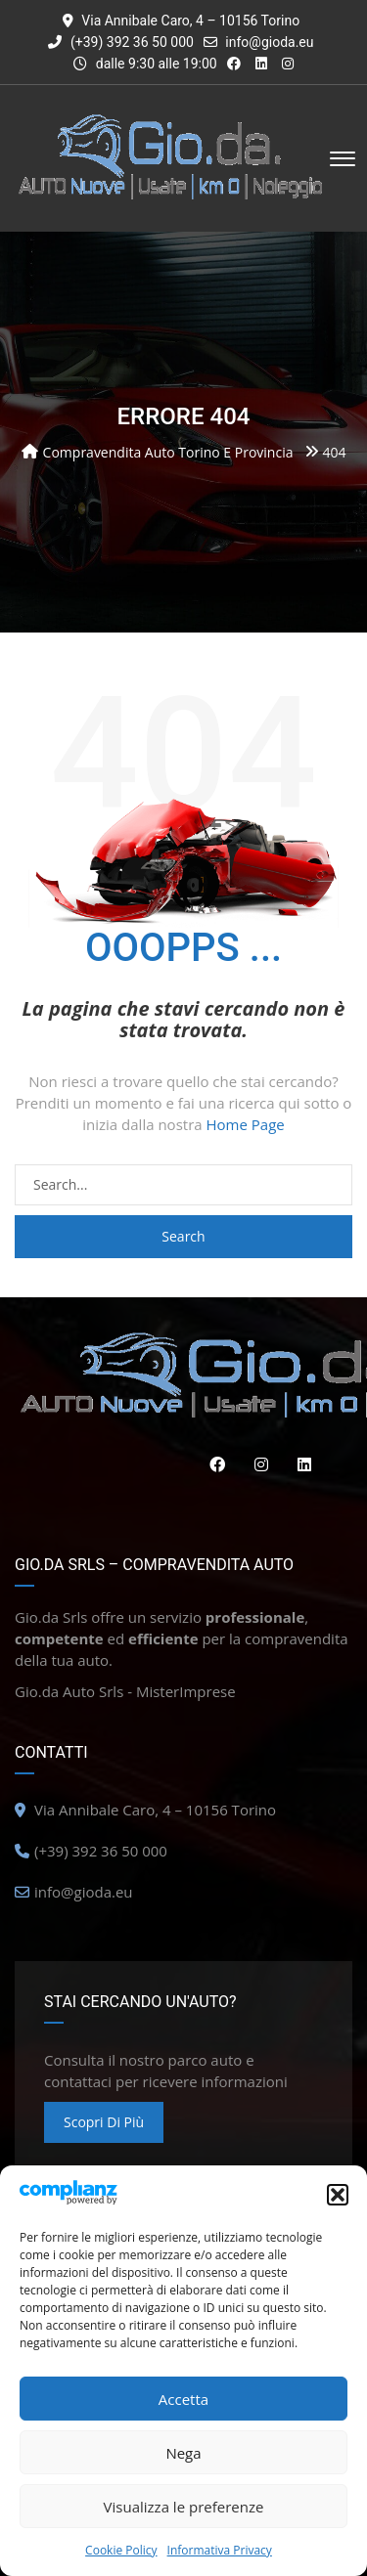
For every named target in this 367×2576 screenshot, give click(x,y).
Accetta (183, 2399)
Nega (183, 2453)
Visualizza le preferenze (184, 2506)
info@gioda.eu (269, 42)
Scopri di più (104, 2122)
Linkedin (299, 1464)
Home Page (245, 1124)
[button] (337, 2195)
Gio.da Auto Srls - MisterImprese (125, 1691)
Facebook (212, 1464)
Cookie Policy (121, 2550)
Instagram (256, 1464)
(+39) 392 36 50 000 (120, 42)
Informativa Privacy (219, 2550)
